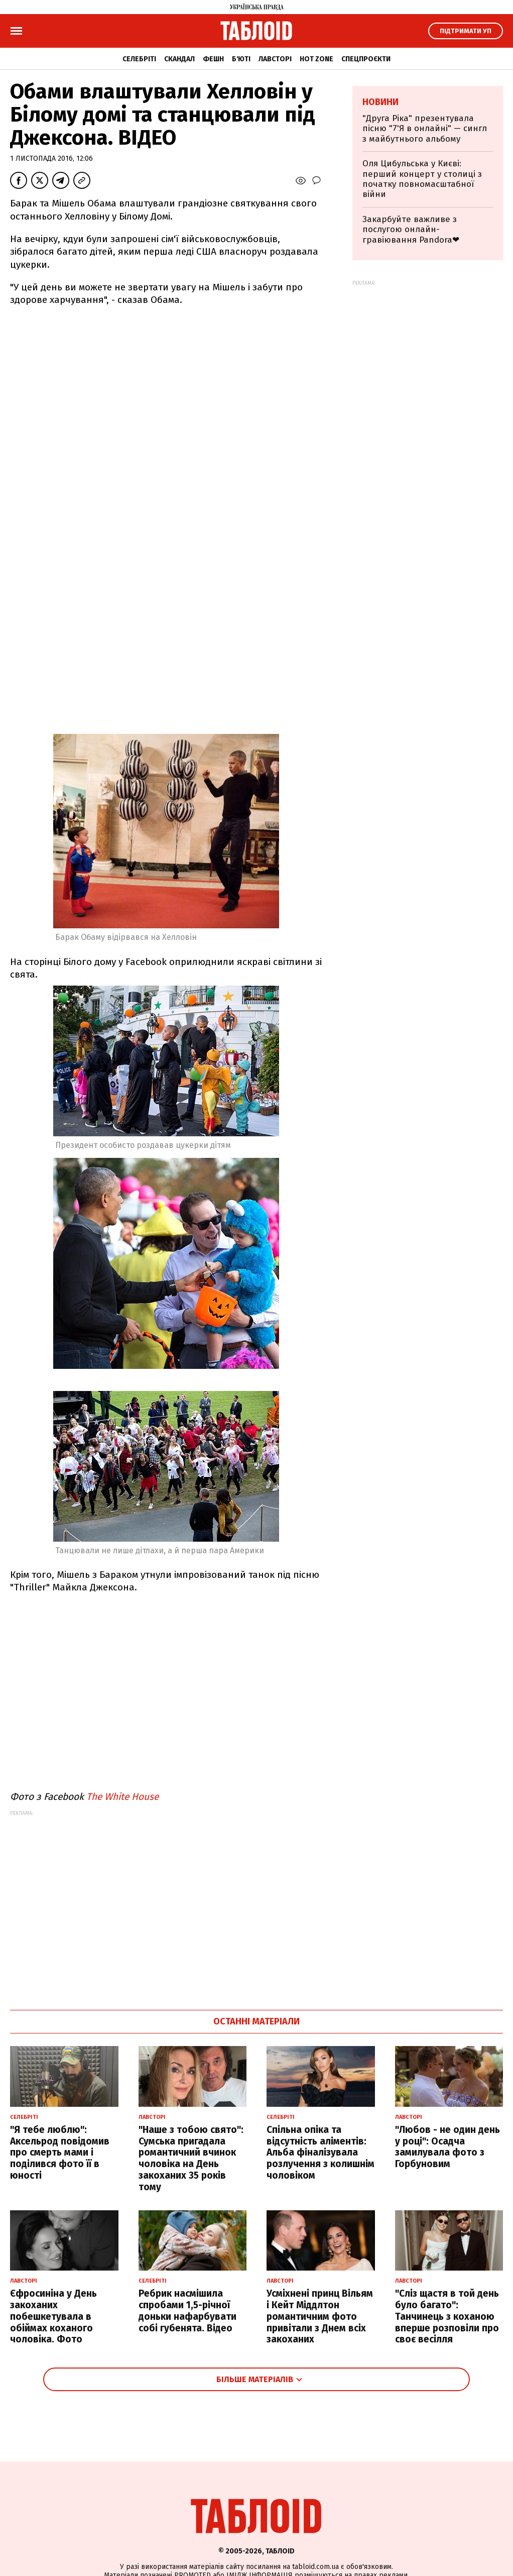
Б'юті (241, 59)
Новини (380, 102)
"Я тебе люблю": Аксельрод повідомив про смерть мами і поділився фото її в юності (59, 2152)
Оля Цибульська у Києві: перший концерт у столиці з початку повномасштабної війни (422, 178)
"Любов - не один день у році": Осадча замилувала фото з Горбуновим (447, 2147)
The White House (122, 1796)
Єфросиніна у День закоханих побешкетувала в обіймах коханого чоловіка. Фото (53, 2316)
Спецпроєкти (366, 59)
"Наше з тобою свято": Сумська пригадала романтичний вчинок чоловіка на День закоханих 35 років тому (191, 2158)
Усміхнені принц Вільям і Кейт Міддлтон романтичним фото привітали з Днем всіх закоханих (320, 2316)
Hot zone (316, 59)
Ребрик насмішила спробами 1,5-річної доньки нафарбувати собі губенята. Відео (187, 2310)
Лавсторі (275, 59)
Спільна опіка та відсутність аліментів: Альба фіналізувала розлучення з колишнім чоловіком (320, 2152)
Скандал (179, 59)
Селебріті (139, 59)
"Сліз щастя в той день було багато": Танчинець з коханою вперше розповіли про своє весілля (447, 2316)
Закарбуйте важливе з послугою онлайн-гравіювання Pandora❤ (410, 229)
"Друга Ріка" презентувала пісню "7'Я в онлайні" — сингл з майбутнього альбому (424, 128)
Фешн (213, 59)
